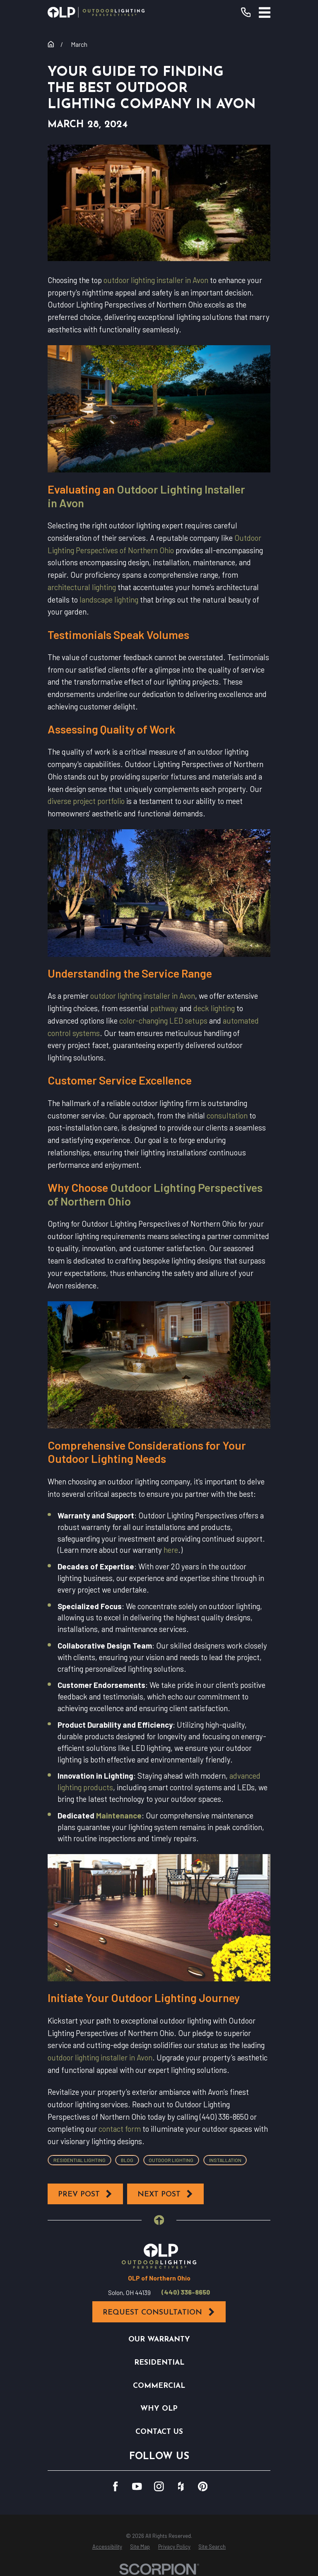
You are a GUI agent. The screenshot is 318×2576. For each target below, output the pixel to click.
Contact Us (159, 2432)
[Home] (96, 12)
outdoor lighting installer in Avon (156, 280)
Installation (225, 2160)
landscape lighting (109, 599)
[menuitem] (107, 2547)
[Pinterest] (202, 2486)
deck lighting (214, 1008)
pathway (164, 1008)
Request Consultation (159, 2312)
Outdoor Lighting (171, 2160)
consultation (227, 1115)
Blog (127, 2160)
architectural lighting (82, 587)
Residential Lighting (79, 2160)
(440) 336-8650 (185, 2292)
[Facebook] (115, 2486)
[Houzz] (181, 2486)
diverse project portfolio (86, 801)
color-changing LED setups (163, 1020)
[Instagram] (159, 2486)
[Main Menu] (264, 12)
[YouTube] (137, 2486)
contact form (120, 2128)
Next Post (165, 2194)
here (171, 1549)
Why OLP (159, 2408)
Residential (159, 2362)
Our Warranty (159, 2339)
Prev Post (85, 2194)
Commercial (159, 2386)
